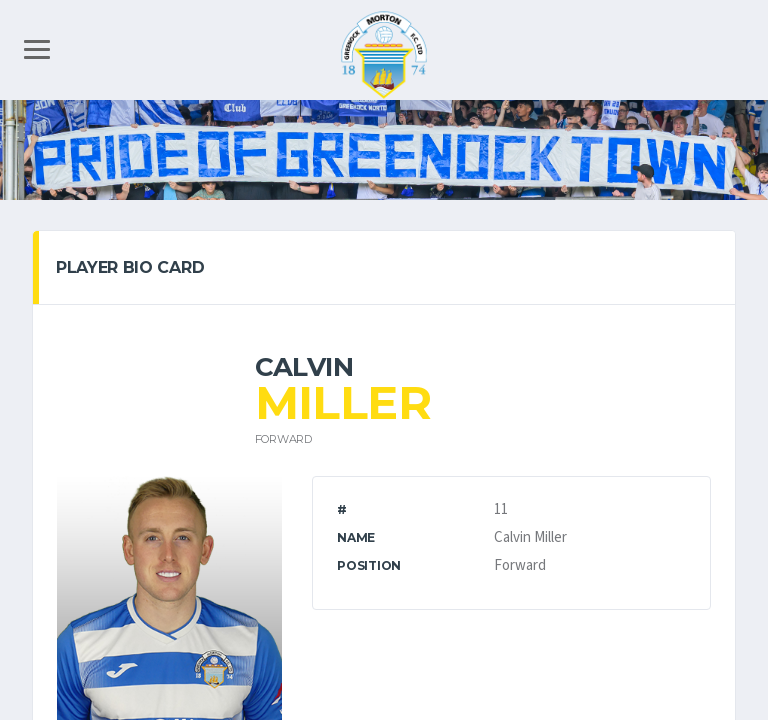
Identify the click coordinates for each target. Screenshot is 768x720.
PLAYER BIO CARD (130, 267)
